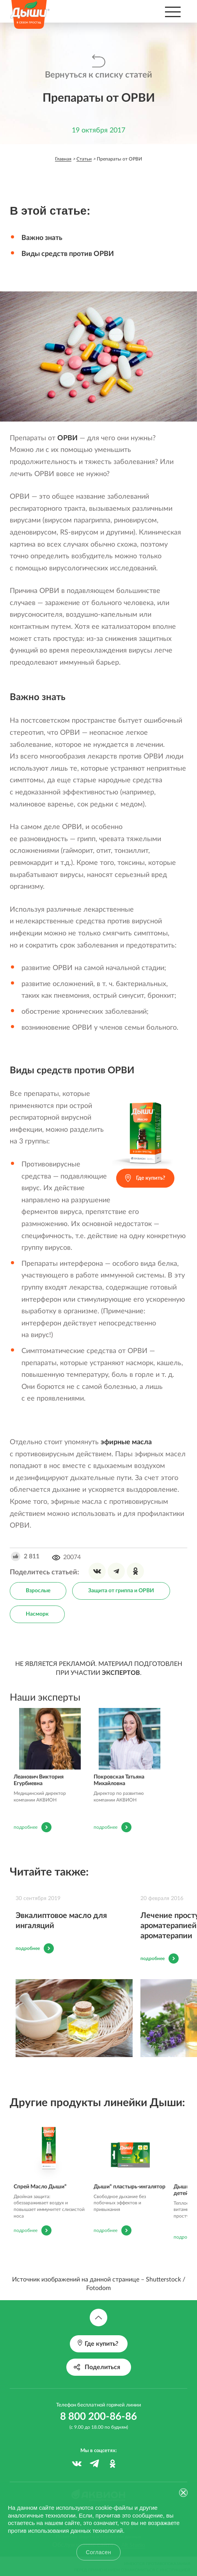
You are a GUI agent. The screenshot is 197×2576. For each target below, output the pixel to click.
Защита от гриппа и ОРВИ (121, 1590)
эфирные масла (126, 1442)
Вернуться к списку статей (98, 75)
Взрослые (38, 1590)
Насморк (37, 1614)
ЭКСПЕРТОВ (121, 1673)
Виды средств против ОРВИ (67, 254)
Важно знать (41, 238)
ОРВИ (67, 438)
